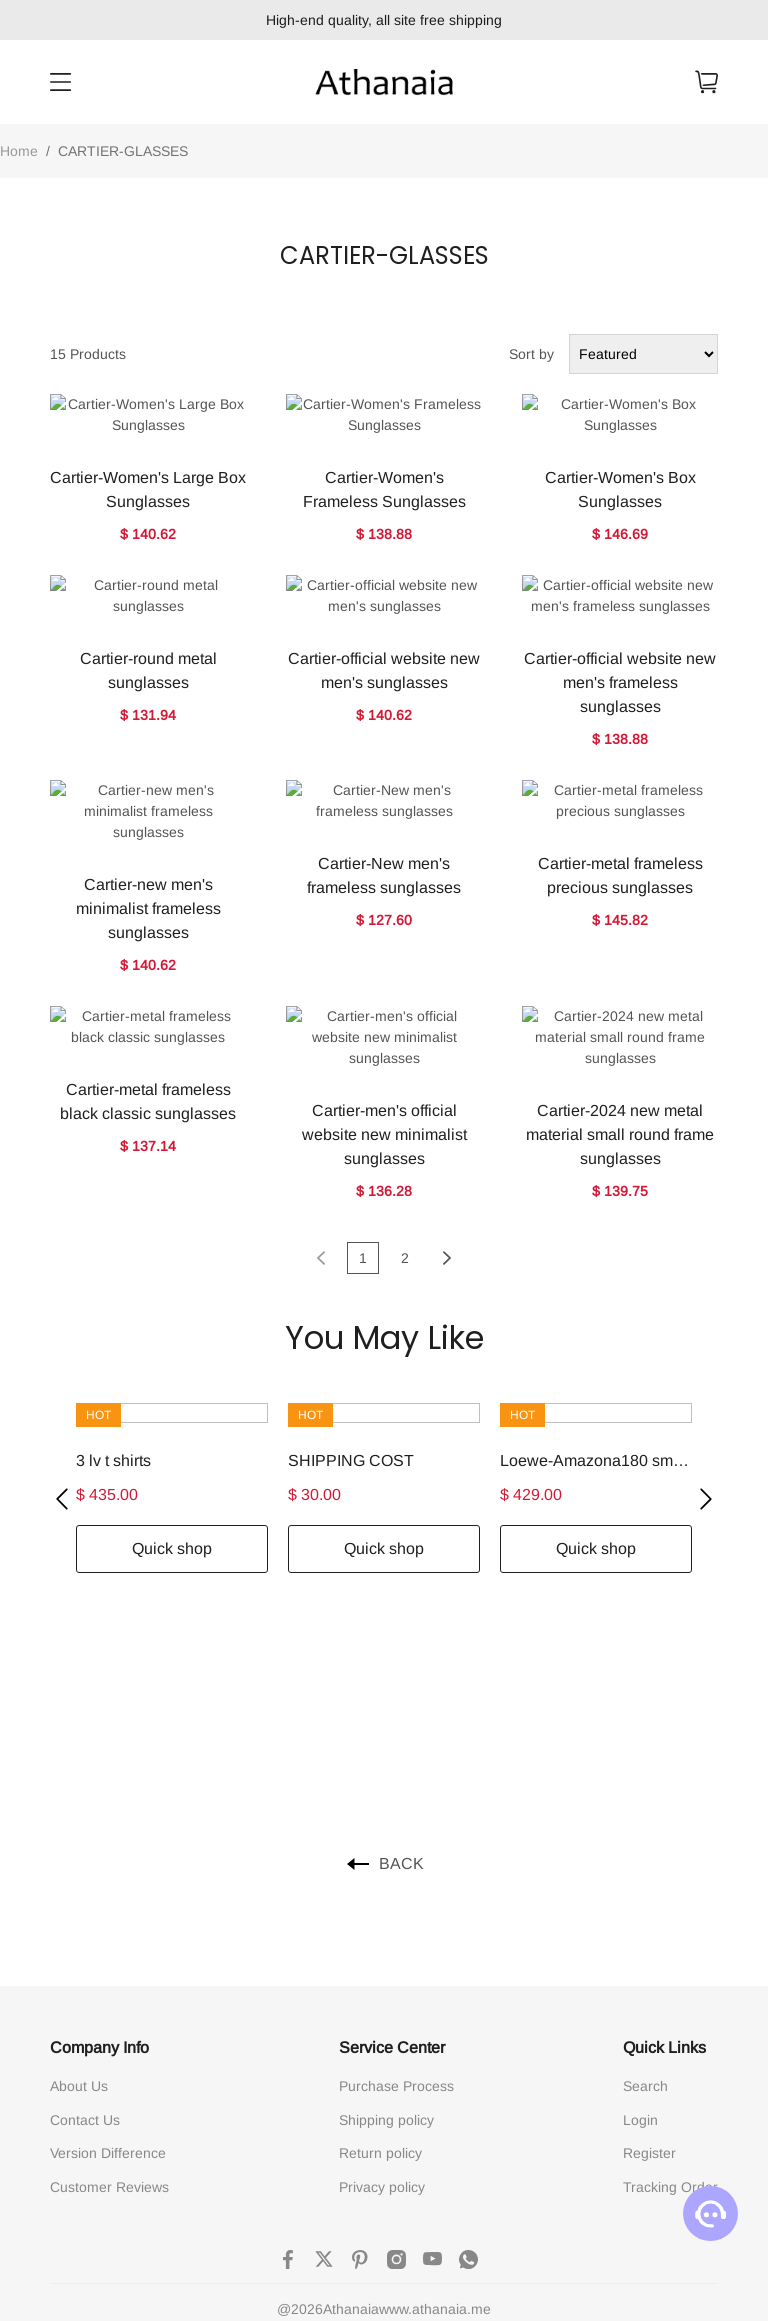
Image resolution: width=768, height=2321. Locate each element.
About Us (79, 1876)
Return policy (380, 1943)
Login (640, 1910)
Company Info (99, 1837)
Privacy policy (382, 1977)
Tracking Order (670, 1977)
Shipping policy (386, 1910)
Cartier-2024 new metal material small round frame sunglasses (620, 924)
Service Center (392, 1837)
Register (649, 1943)
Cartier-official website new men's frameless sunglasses (620, 598)
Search (645, 1876)
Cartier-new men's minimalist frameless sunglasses (148, 761)
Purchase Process (396, 1876)
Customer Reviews (109, 1977)
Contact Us (85, 1910)
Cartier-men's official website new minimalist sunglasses (384, 924)
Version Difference (108, 1943)
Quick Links (664, 1837)
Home (19, 151)
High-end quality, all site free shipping (384, 20)
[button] (62, 1289)
